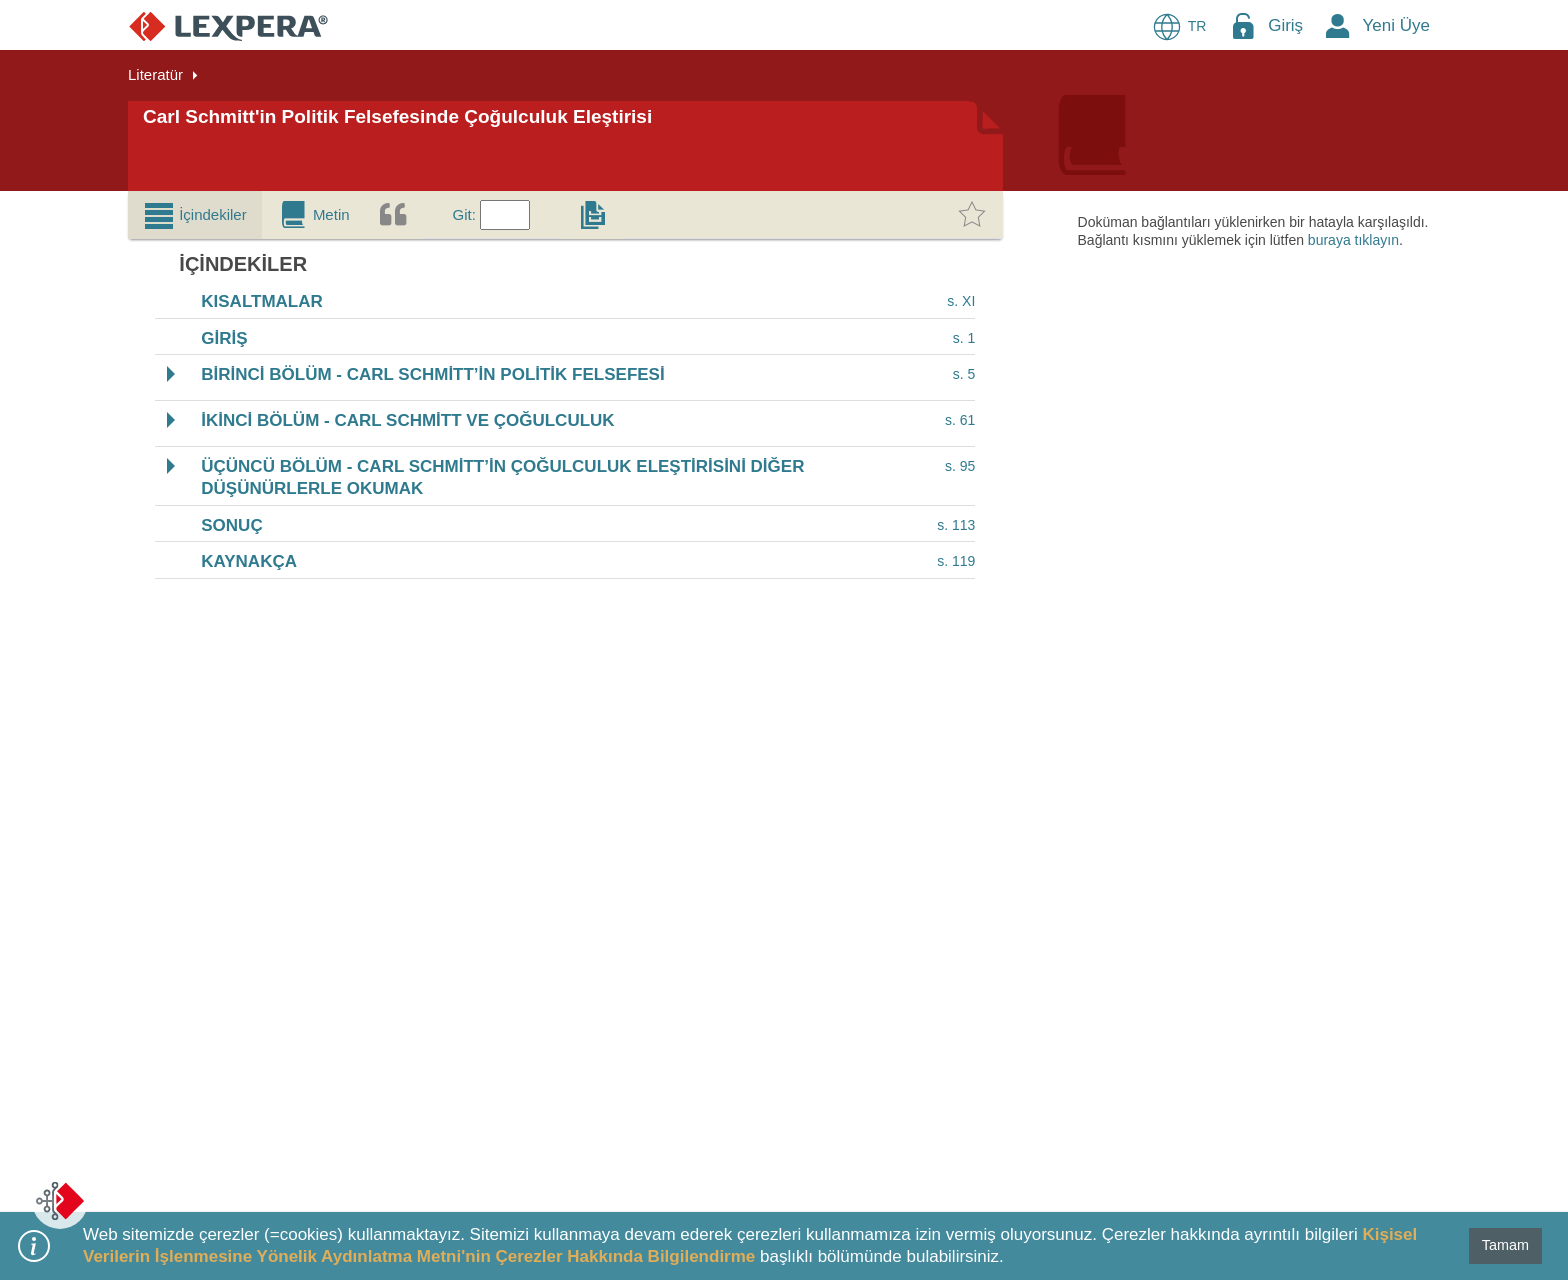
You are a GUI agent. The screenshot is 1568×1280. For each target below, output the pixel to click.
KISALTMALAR (262, 302)
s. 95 (960, 466)
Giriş (1285, 25)
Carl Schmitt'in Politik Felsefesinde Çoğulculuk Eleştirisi (397, 116)
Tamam (1505, 1245)
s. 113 (956, 525)
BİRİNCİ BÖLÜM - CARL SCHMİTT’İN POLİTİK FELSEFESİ (432, 375)
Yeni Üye (1396, 25)
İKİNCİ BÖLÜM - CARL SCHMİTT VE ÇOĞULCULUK (407, 420)
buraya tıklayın (1353, 240)
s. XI (961, 301)
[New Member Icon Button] (1338, 25)
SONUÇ (231, 525)
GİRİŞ (224, 338)
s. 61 (960, 420)
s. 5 (964, 375)
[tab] (195, 215)
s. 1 (964, 338)
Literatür (155, 74)
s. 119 (956, 561)
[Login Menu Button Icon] (1243, 25)
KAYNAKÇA (249, 562)
